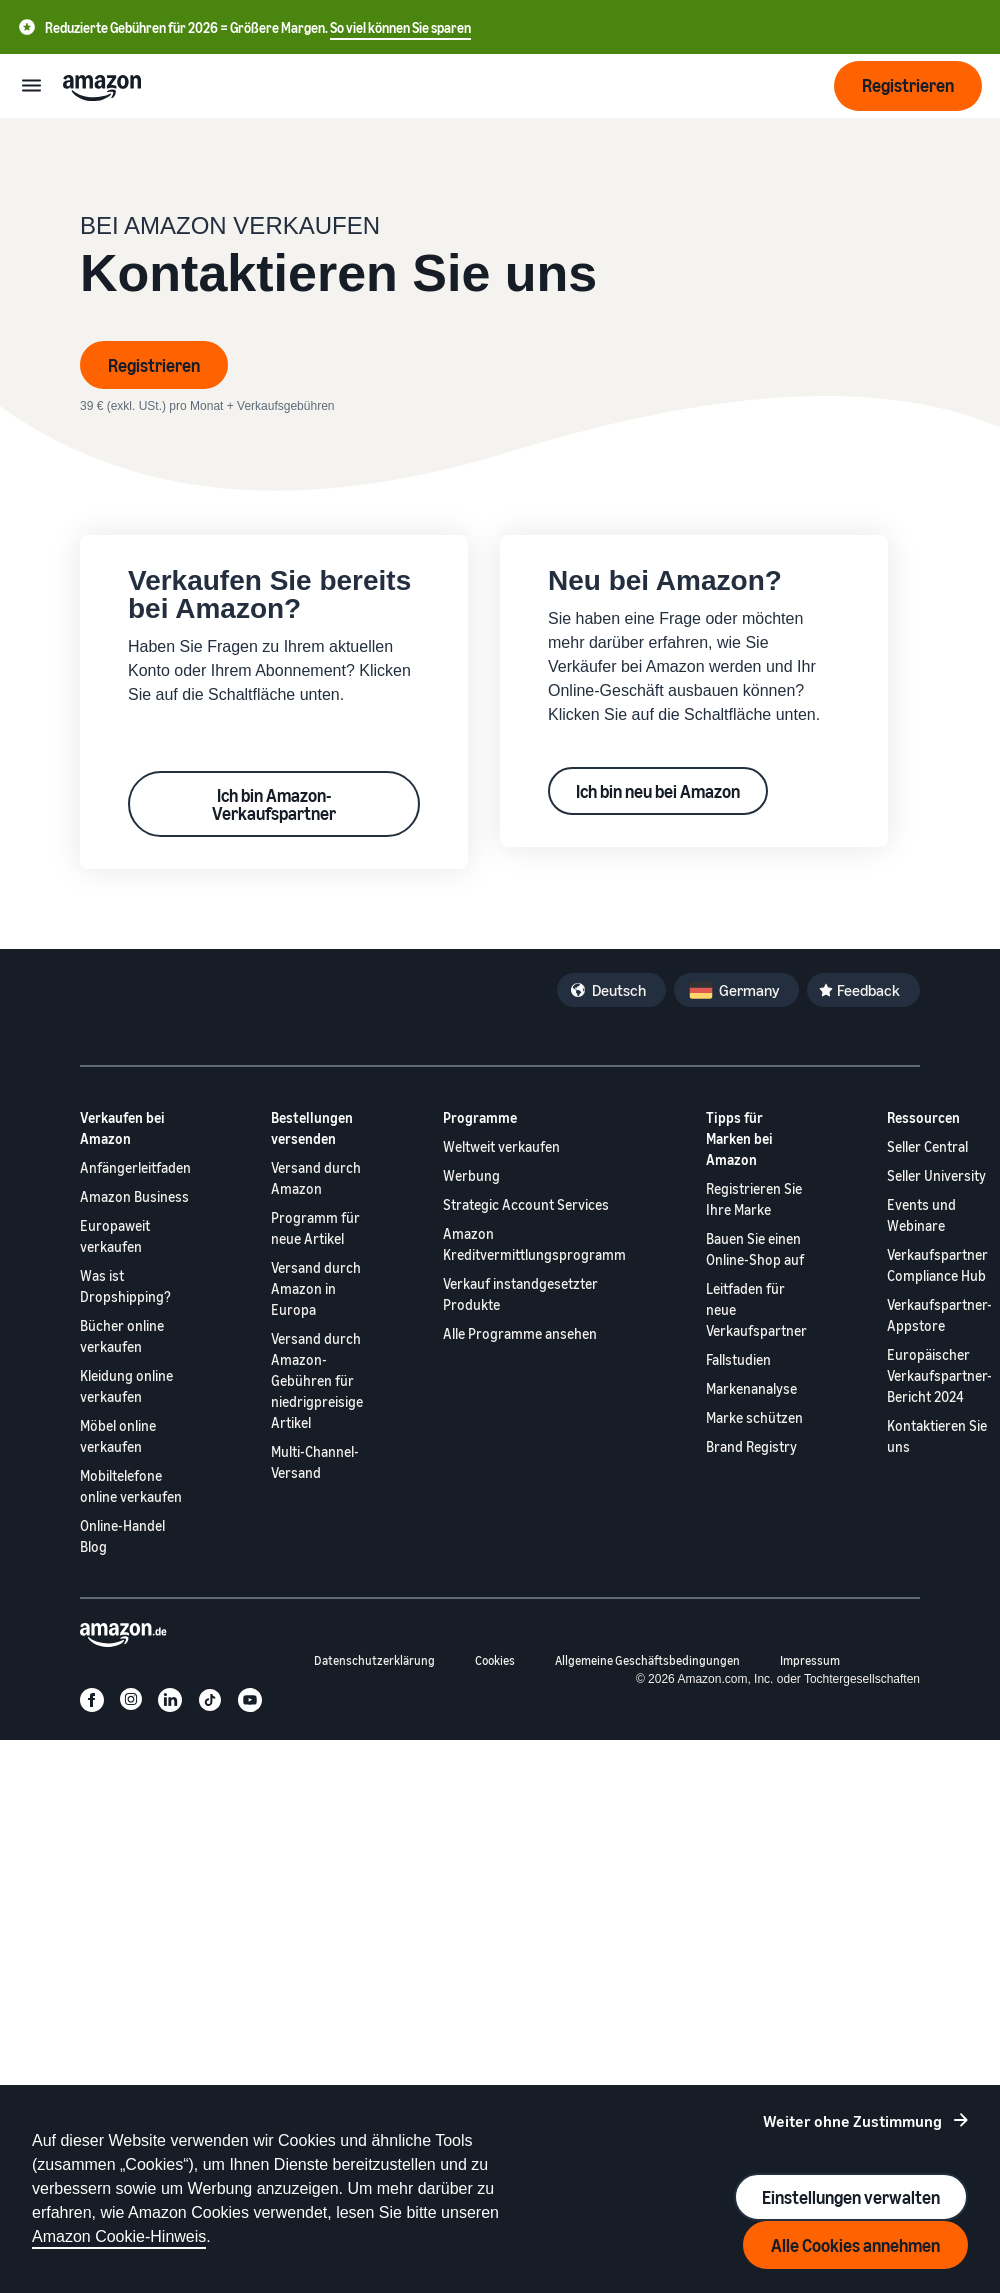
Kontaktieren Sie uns (937, 1436)
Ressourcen (923, 1117)
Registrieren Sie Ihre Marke (754, 1199)
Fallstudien (738, 1359)
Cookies (495, 1660)
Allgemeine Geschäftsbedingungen (647, 1660)
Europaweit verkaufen (115, 1236)
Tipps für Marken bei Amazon (739, 1138)
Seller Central (927, 1146)
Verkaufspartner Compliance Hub (937, 1265)
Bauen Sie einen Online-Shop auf (755, 1249)
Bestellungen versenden (312, 1128)
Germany (749, 990)
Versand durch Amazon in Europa (316, 1288)
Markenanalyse (751, 1388)
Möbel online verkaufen (118, 1436)
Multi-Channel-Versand (315, 1462)
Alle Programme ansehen (520, 1333)
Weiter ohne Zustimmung (852, 2121)
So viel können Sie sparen (400, 27)
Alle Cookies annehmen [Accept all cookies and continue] (855, 2245)
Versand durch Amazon (316, 1178)
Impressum (810, 1660)
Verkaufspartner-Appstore (939, 1315)
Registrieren (154, 365)
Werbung (471, 1175)
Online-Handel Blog (122, 1536)
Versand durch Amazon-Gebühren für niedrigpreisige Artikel (317, 1380)
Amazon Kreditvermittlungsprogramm (534, 1244)
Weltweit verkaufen (501, 1146)
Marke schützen (754, 1417)
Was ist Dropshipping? (125, 1286)
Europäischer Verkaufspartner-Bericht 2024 (939, 1375)
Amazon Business (134, 1196)
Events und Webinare (921, 1215)
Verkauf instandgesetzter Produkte (520, 1294)
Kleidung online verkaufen (126, 1386)
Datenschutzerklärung (374, 1660)
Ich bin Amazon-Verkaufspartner (274, 804)
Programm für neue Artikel (315, 1228)
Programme (480, 1117)
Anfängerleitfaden (135, 1167)
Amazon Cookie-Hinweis (119, 2236)
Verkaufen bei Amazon (122, 1128)
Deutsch (619, 990)
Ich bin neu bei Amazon (658, 791)
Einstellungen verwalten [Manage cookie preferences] (851, 2197)
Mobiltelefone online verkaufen (131, 1486)
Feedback (868, 990)
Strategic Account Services (526, 1204)
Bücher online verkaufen (122, 1336)
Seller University (936, 1175)
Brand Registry (751, 1446)
